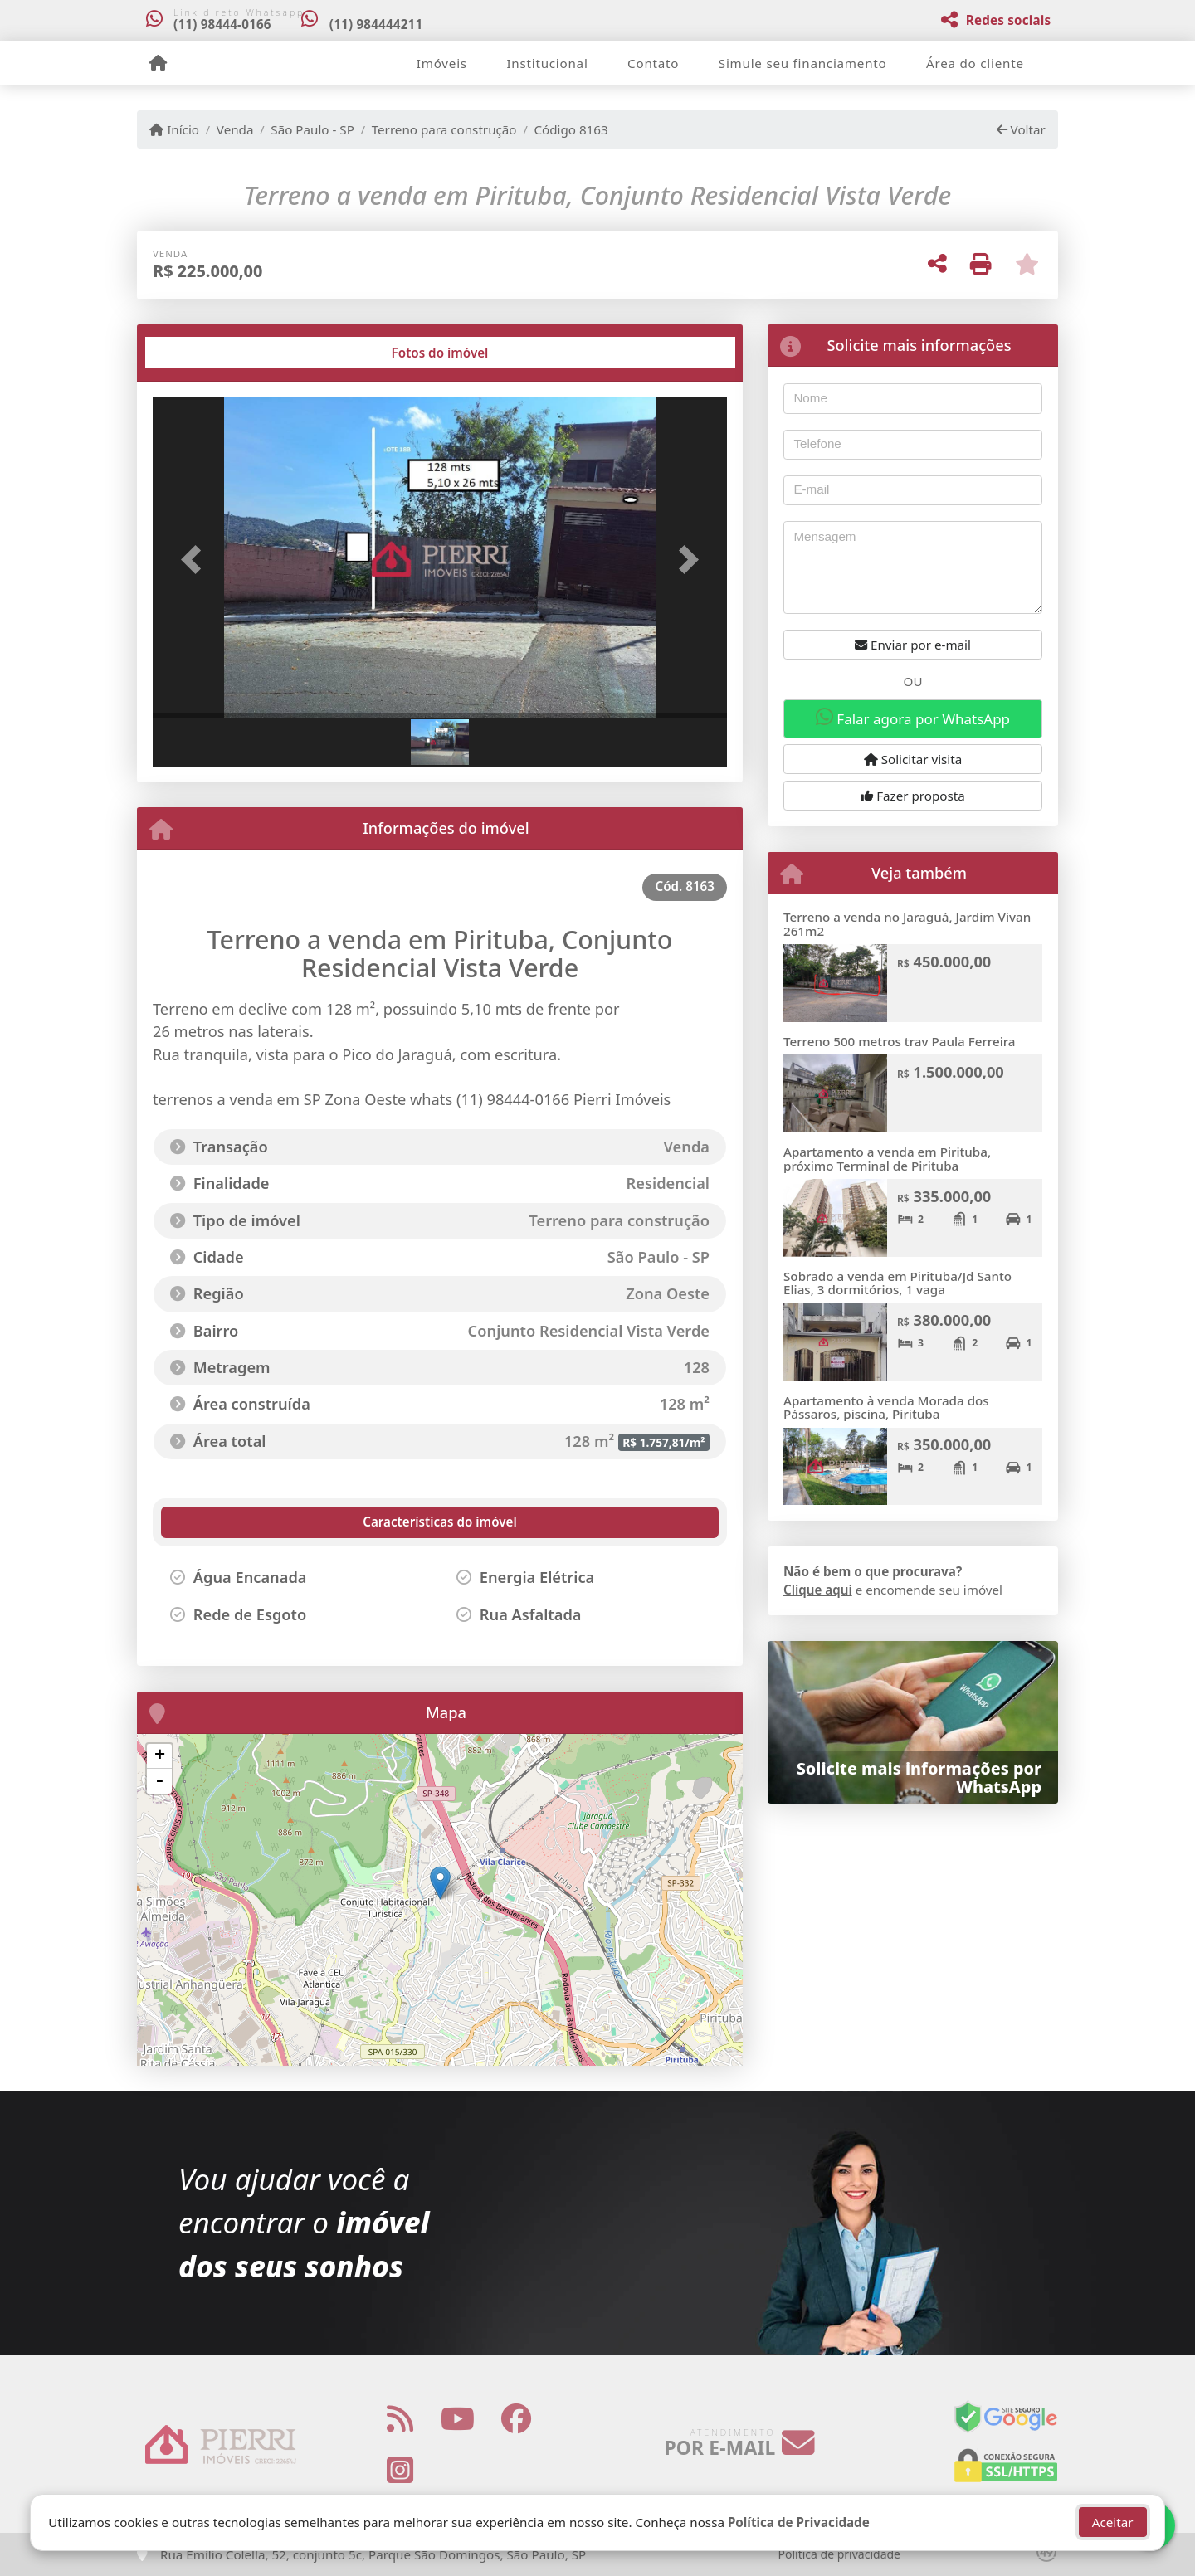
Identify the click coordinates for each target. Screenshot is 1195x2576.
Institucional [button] (547, 63)
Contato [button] (653, 63)
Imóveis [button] (442, 63)
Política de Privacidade (799, 2522)
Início (174, 129)
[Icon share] (400, 2418)
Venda (235, 129)
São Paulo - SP (312, 129)
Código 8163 (570, 129)
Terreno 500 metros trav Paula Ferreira (899, 1041)
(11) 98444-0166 (222, 24)
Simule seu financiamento (803, 63)
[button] (196, 558)
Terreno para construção (444, 129)
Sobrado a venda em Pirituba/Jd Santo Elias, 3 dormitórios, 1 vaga (897, 1283)
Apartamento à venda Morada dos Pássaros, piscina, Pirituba (886, 1407)
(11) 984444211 (378, 24)
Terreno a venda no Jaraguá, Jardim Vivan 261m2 (907, 923)
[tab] (206, 352)
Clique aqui (817, 1589)
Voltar (1021, 129)
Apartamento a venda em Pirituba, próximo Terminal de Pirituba (887, 1158)
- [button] (159, 1781)
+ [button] (159, 1756)
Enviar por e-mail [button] (913, 644)
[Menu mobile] (158, 63)
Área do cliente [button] (975, 63)
